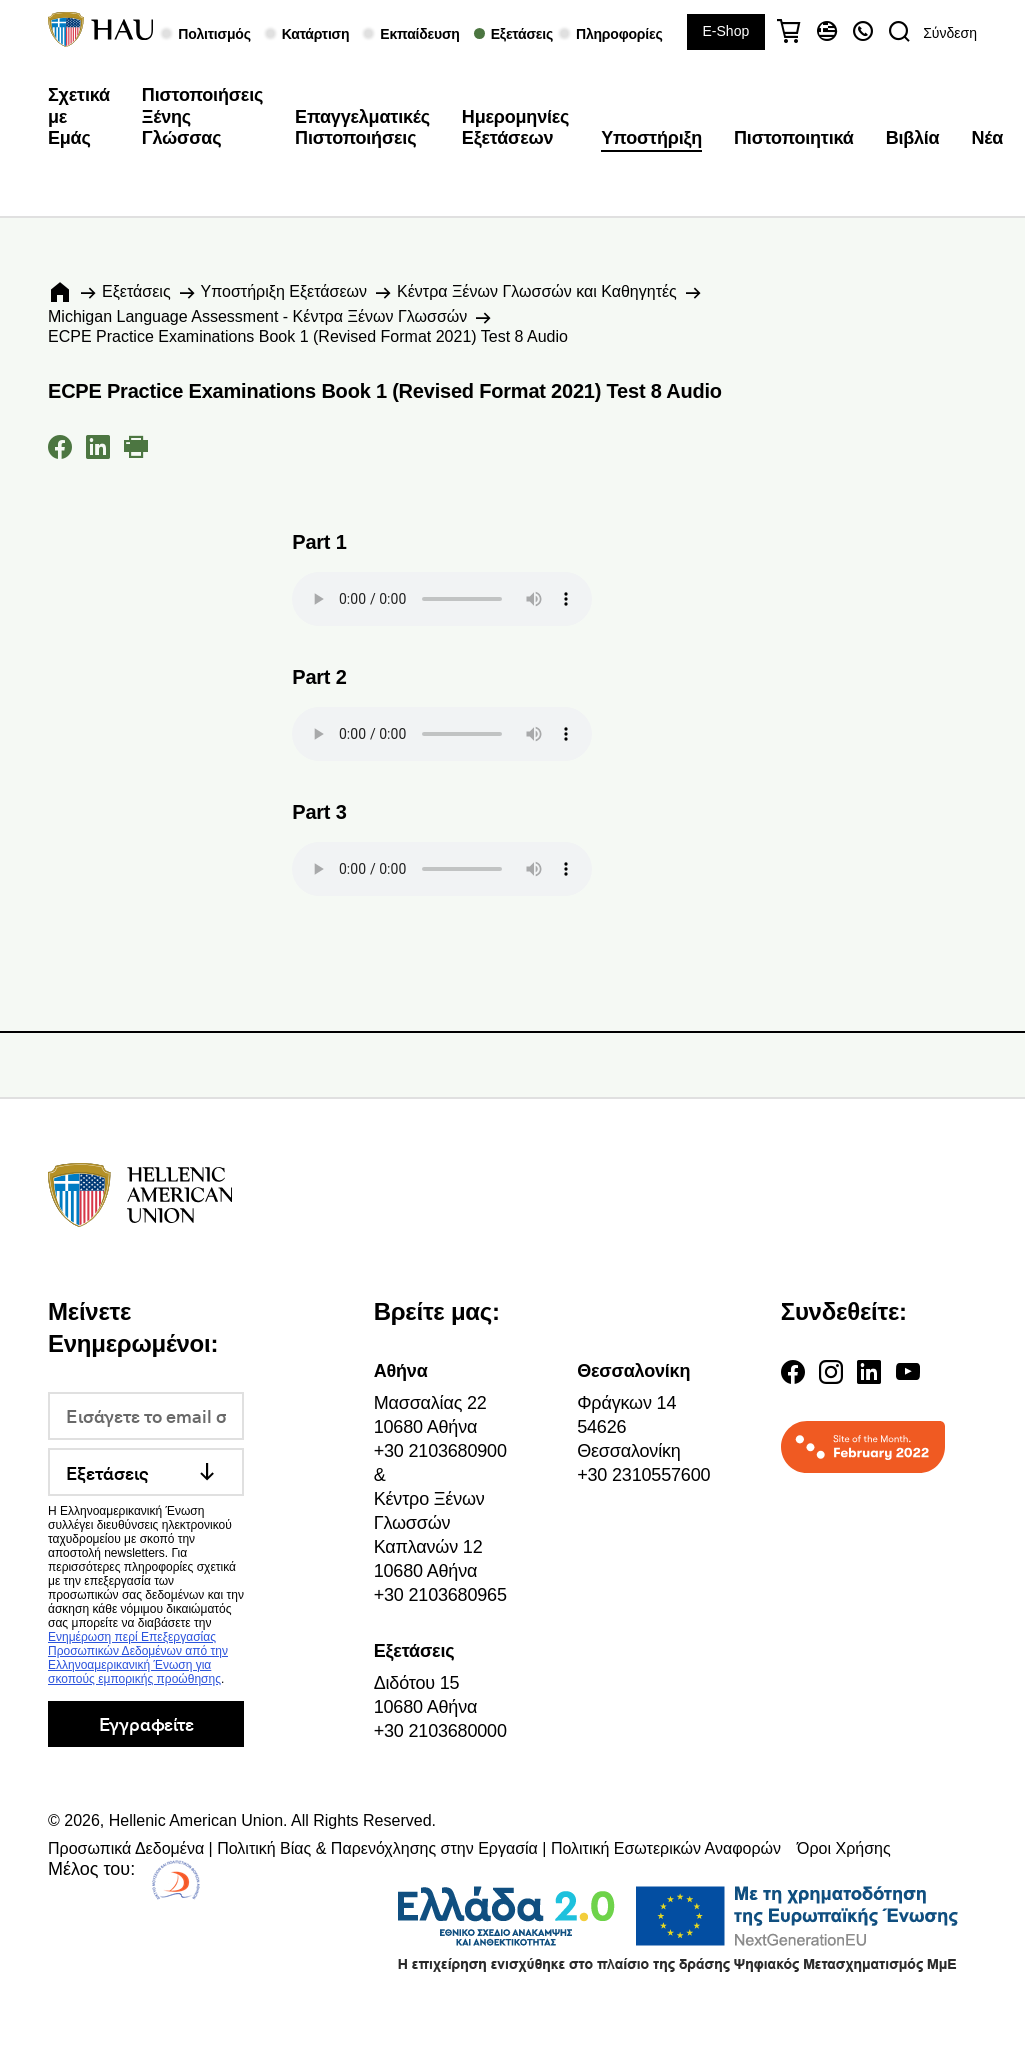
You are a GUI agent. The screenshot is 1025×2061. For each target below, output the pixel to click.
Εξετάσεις (136, 291)
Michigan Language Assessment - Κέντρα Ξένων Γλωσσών (257, 316)
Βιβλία (913, 138)
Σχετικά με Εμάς (79, 116)
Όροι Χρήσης (844, 1848)
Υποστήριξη (651, 138)
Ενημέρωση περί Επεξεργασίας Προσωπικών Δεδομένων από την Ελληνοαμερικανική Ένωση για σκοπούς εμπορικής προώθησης (138, 1658)
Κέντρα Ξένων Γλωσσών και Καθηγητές (537, 291)
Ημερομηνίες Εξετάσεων (515, 128)
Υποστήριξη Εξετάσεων (284, 291)
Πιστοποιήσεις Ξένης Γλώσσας (202, 116)
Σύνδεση (950, 33)
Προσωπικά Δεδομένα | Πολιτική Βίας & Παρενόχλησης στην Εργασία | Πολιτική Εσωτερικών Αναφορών (414, 1848)
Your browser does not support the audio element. (442, 599)
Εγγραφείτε (146, 1723)
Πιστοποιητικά (794, 138)
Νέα (988, 138)
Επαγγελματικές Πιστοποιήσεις (362, 128)
